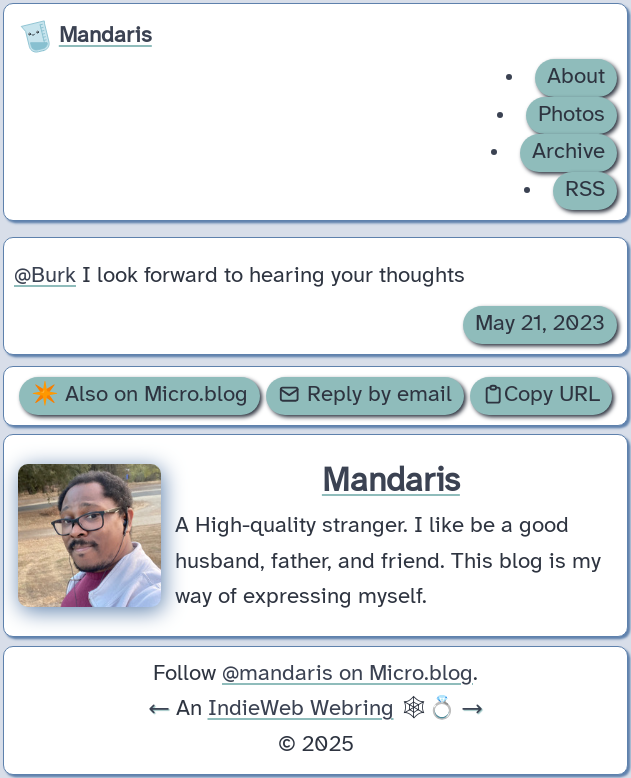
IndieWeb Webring (301, 709)
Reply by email (364, 395)
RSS (585, 190)
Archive (568, 152)
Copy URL (541, 395)
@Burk (45, 276)
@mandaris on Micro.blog (347, 674)
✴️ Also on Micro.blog (139, 395)
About (576, 77)
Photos (571, 115)
